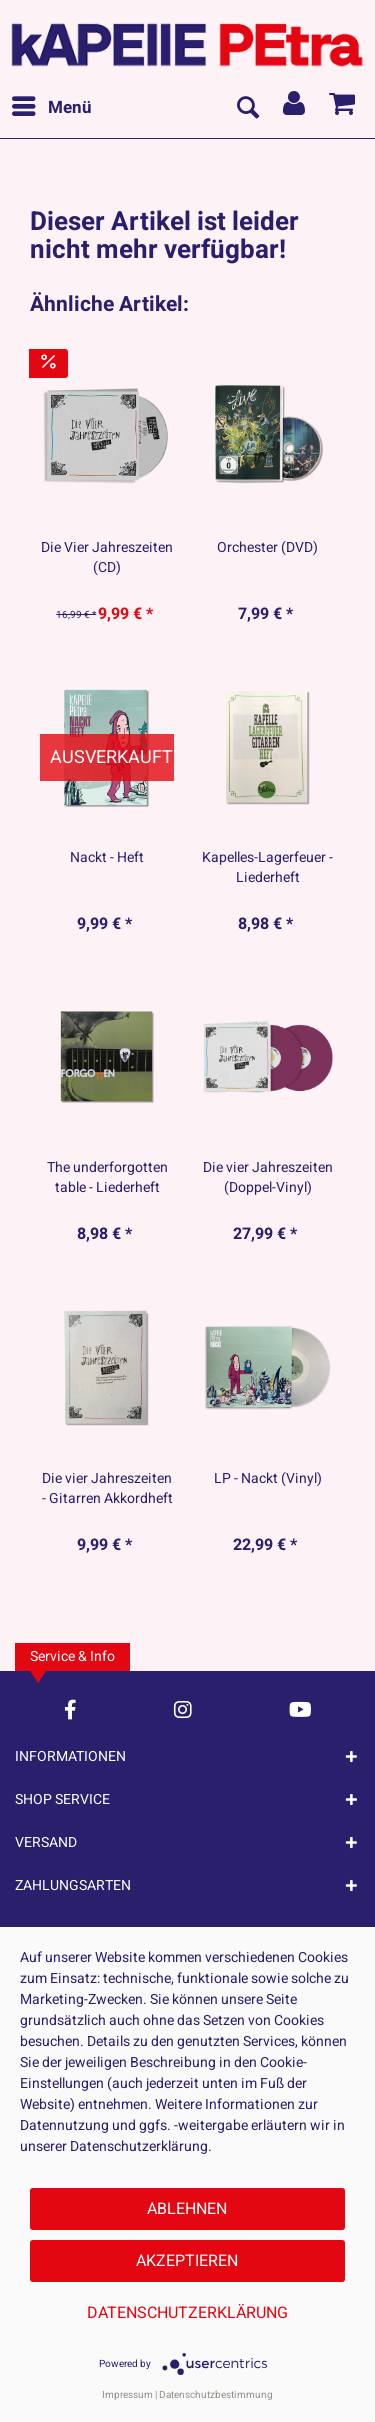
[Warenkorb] (343, 108)
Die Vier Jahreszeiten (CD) (107, 558)
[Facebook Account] (70, 1709)
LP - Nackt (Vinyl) (268, 1479)
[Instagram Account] (183, 1709)
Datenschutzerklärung (187, 2313)
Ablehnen (187, 2209)
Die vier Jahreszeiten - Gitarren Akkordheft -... (107, 1489)
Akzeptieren (187, 2261)
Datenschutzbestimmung (216, 2395)
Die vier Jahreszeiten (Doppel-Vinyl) (268, 1178)
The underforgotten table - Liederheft (107, 1178)
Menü (52, 106)
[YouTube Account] (300, 1709)
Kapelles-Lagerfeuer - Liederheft (267, 868)
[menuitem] (51, 108)
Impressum (127, 2395)
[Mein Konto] (295, 108)
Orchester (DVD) (267, 548)
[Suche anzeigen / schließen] (247, 108)
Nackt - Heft (107, 858)
